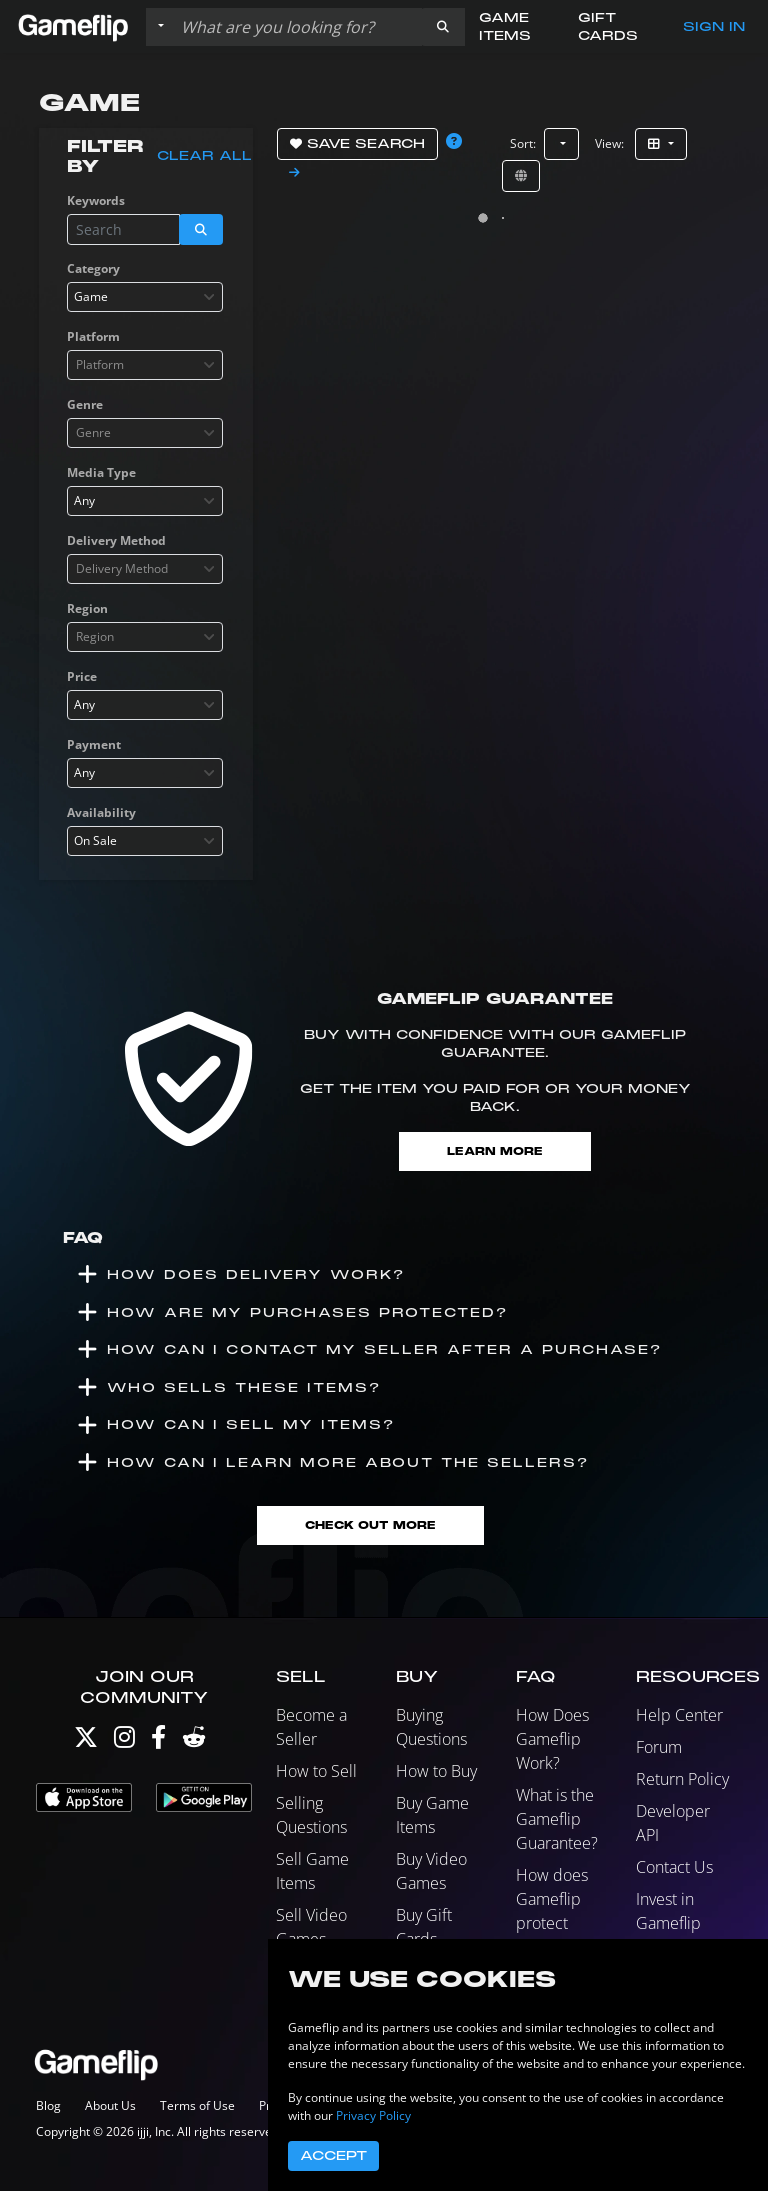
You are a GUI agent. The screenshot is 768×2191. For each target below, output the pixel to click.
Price (82, 676)
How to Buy (436, 1771)
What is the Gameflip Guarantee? (557, 1819)
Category (93, 268)
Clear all (204, 156)
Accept (333, 2156)
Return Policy (682, 1779)
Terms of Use (197, 2105)
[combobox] (145, 297)
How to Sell (316, 1771)
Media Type (101, 472)
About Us (110, 2105)
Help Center (679, 1715)
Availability (101, 812)
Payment (94, 744)
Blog (48, 2105)
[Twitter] (86, 1741)
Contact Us (674, 1867)
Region (87, 608)
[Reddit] (194, 1741)
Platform (93, 336)
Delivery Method (116, 540)
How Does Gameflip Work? (552, 1739)
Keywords (96, 200)
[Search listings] (297, 27)
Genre (85, 404)
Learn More (495, 1151)
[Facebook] (158, 1741)
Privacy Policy (373, 2115)
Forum (659, 1747)
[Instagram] (124, 1741)
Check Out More (370, 1525)
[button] (443, 27)
